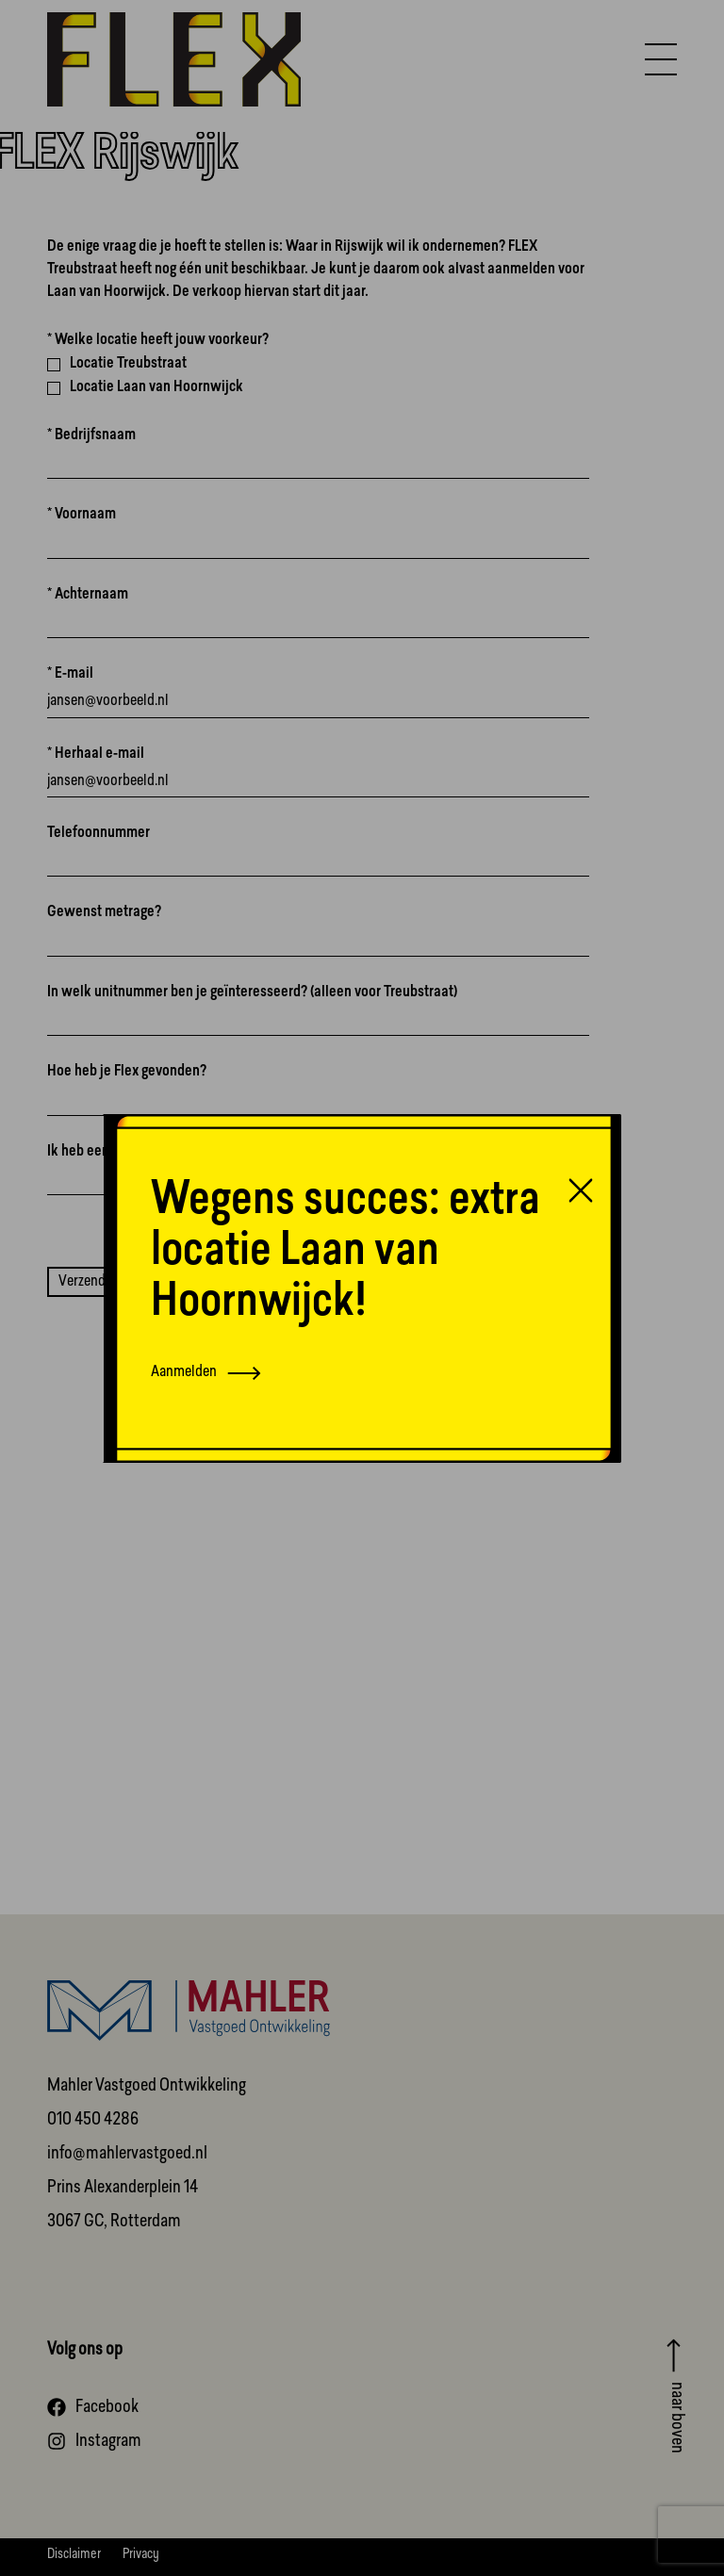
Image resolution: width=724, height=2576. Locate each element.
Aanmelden (206, 1372)
